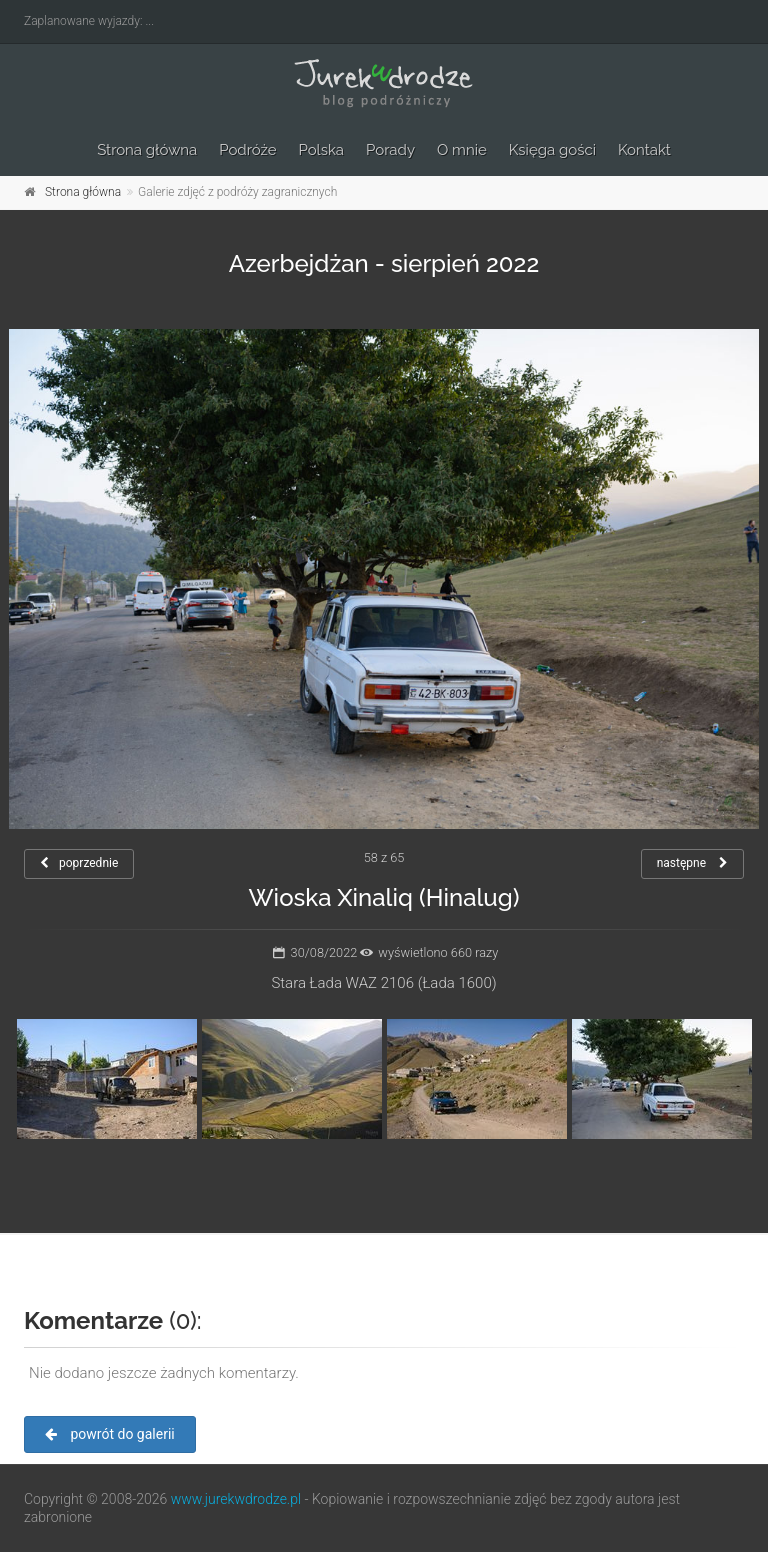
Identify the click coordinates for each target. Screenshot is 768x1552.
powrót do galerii (110, 1434)
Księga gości (552, 150)
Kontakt (644, 150)
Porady (390, 150)
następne (692, 863)
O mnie (462, 150)
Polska (322, 150)
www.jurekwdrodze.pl (236, 1499)
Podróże (247, 150)
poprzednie (79, 863)
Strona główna (147, 150)
